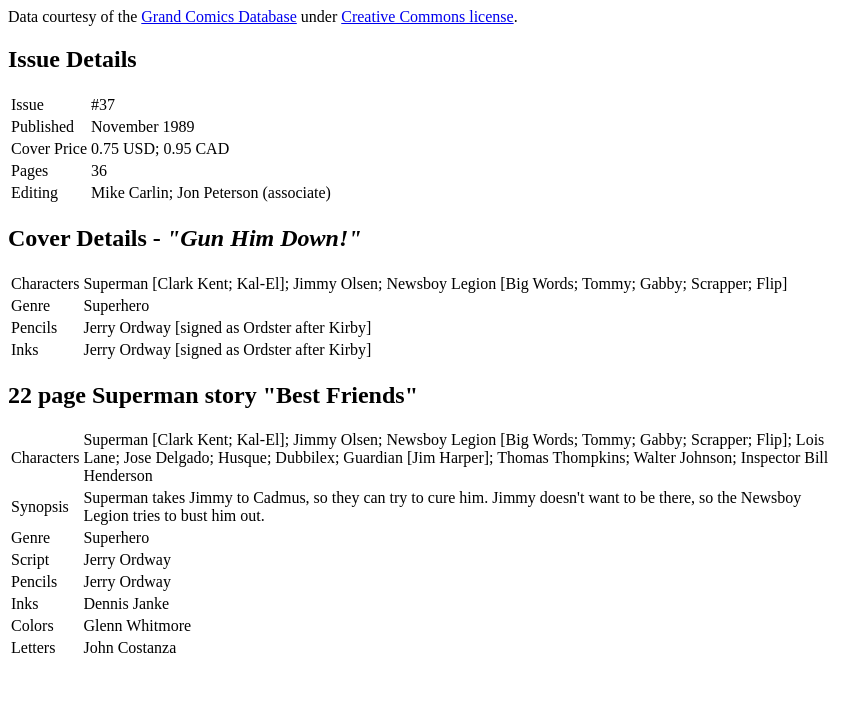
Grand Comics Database (219, 16)
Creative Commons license (427, 16)
